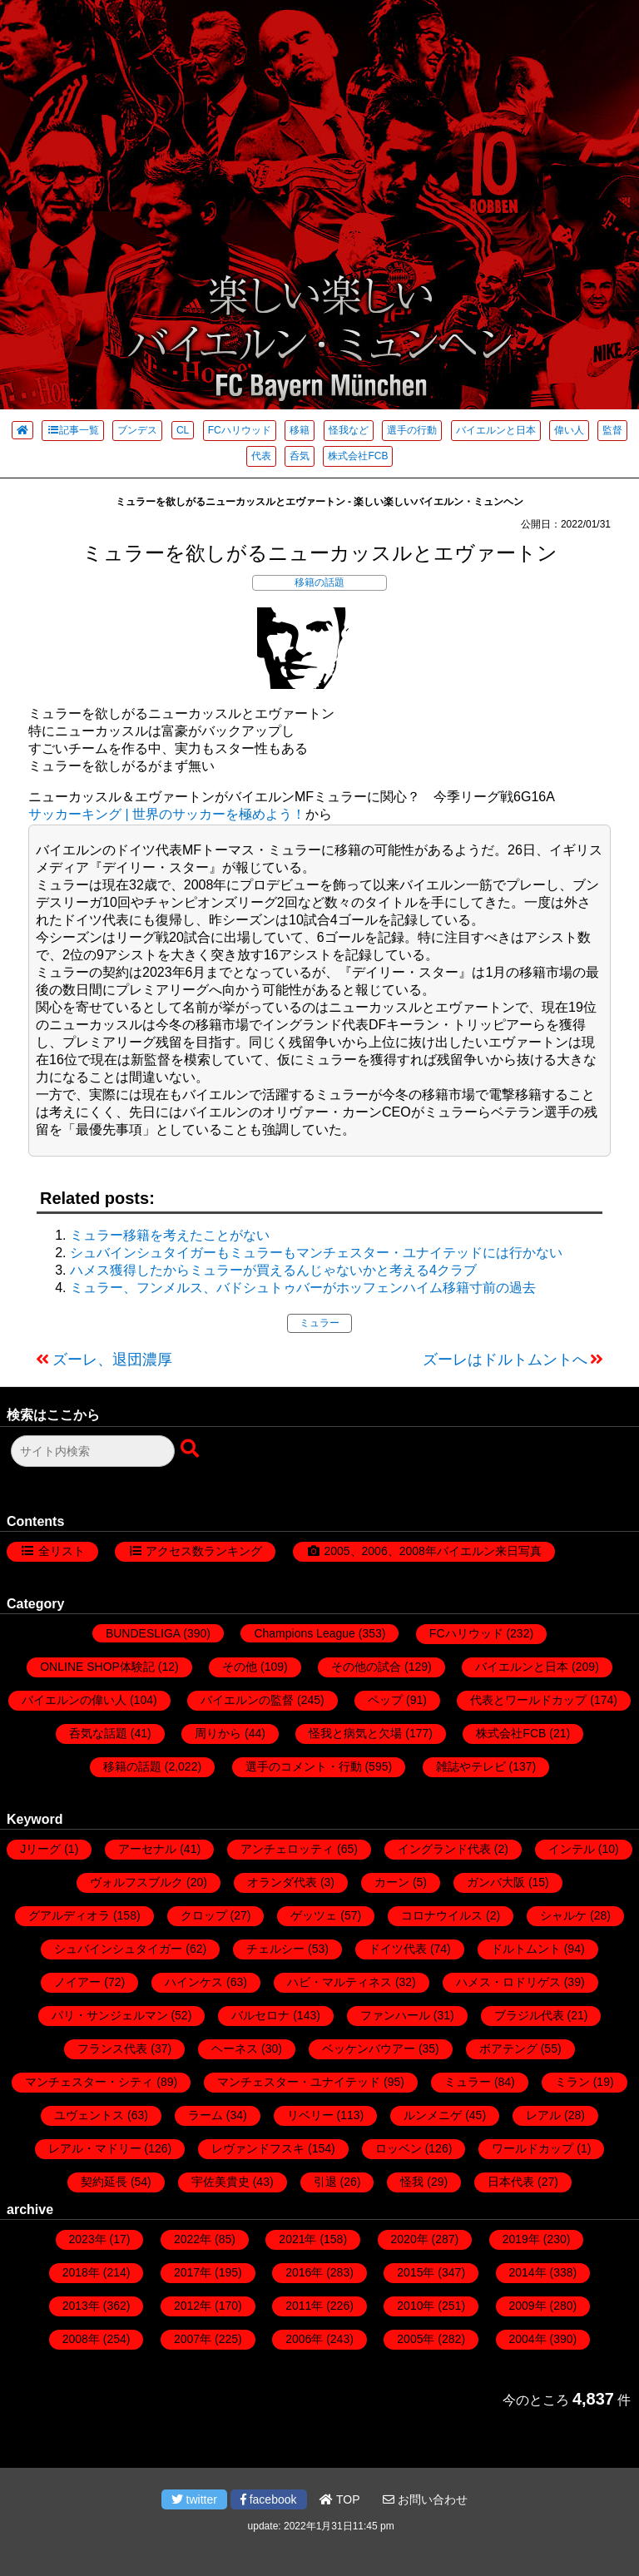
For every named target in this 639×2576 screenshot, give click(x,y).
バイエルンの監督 (247, 1700)
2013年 (81, 2305)
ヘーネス (234, 2048)
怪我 (412, 2181)
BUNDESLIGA (143, 1633)
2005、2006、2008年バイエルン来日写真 (432, 1551)
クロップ (204, 1915)
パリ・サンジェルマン (110, 2015)
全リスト (61, 1551)
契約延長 (104, 2181)
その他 (239, 1666)
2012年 (192, 2305)
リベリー (310, 2115)
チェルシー (275, 1948)
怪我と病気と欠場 (355, 1733)
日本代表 (511, 2181)
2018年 (81, 2272)
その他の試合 (366, 1666)
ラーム (205, 2115)
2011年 (304, 2305)
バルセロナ (260, 2015)
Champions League (304, 1633)
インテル (571, 1848)
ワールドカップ (532, 2148)
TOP (339, 2499)
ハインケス (194, 1982)
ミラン (572, 2081)
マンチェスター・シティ (89, 2081)
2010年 (415, 2305)
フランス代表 (112, 2048)
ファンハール (395, 2015)
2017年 (192, 2272)
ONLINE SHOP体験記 (97, 1666)
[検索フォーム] (93, 1451)
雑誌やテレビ (471, 1766)
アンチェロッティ (287, 1848)
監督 (612, 430)
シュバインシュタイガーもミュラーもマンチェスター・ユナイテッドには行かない (316, 1253)
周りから (218, 1733)
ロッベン (398, 2148)
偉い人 (569, 430)
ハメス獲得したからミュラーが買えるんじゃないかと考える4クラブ (273, 1270)
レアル (543, 2115)
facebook (268, 2499)
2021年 (297, 2239)
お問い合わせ (425, 2499)
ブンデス (137, 430)
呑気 (300, 456)
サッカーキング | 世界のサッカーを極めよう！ (166, 814)
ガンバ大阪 (496, 1882)
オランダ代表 (282, 1882)
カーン (391, 1882)
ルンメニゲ (433, 2115)
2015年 (415, 2272)
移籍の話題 (319, 582)
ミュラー (319, 1323)
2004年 (528, 2339)
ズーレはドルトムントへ (505, 1359)
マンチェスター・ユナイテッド (298, 2081)
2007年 (192, 2339)
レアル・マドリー (94, 2148)
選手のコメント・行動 (303, 1766)
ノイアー (77, 1982)
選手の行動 (412, 430)
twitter (194, 2499)
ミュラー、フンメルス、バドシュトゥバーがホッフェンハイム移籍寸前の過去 (303, 1288)
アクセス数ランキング (204, 1551)
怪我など (349, 430)
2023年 (87, 2239)
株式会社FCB (358, 456)
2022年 (192, 2239)
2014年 (528, 2272)
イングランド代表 (444, 1848)
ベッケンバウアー (368, 2048)
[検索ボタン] (191, 1449)
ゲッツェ (313, 1915)
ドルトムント (526, 1948)
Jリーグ (40, 1848)
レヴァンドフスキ (258, 2148)
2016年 (304, 2272)
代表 (261, 456)
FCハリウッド (239, 430)
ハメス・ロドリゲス (508, 1982)
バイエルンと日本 (496, 430)
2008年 (81, 2339)
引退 (325, 2181)
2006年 (304, 2339)
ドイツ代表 (398, 1948)
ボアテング (508, 2048)
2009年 (528, 2305)
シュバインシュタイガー (118, 1948)
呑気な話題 (98, 1733)
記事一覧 (73, 430)
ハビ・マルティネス (339, 1982)
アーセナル (147, 1848)
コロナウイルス (442, 1915)
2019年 (521, 2239)
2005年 (415, 2339)
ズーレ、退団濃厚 (112, 1359)
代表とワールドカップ (528, 1700)
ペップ (385, 1700)
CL (182, 430)
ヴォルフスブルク (136, 1882)
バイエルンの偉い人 (74, 1700)
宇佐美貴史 (220, 2181)
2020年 (409, 2239)
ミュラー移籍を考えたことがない (170, 1235)
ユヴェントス (89, 2115)
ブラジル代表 (529, 2015)
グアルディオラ (69, 1915)
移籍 (300, 430)
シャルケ (563, 1915)
